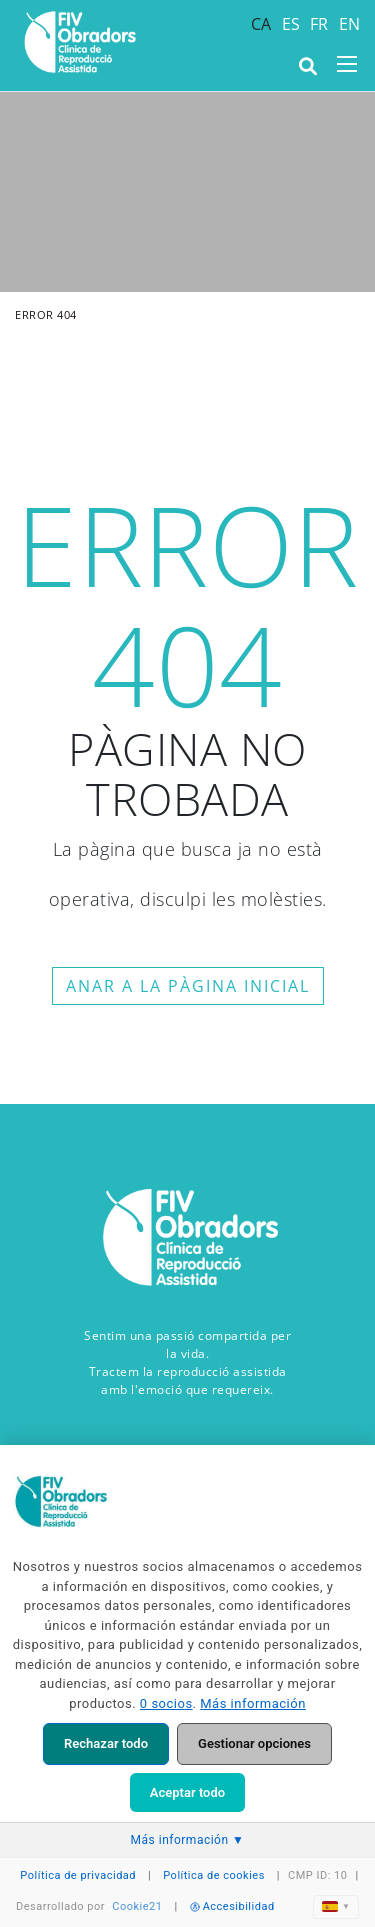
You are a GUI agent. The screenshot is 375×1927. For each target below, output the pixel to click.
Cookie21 (137, 1906)
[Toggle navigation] (347, 64)
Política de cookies (214, 1875)
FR (319, 24)
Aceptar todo (187, 1792)
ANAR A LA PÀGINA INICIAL (188, 986)
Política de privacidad (78, 1875)
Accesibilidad (232, 1906)
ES (291, 24)
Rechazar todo (106, 1743)
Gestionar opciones (254, 1743)
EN (350, 24)
